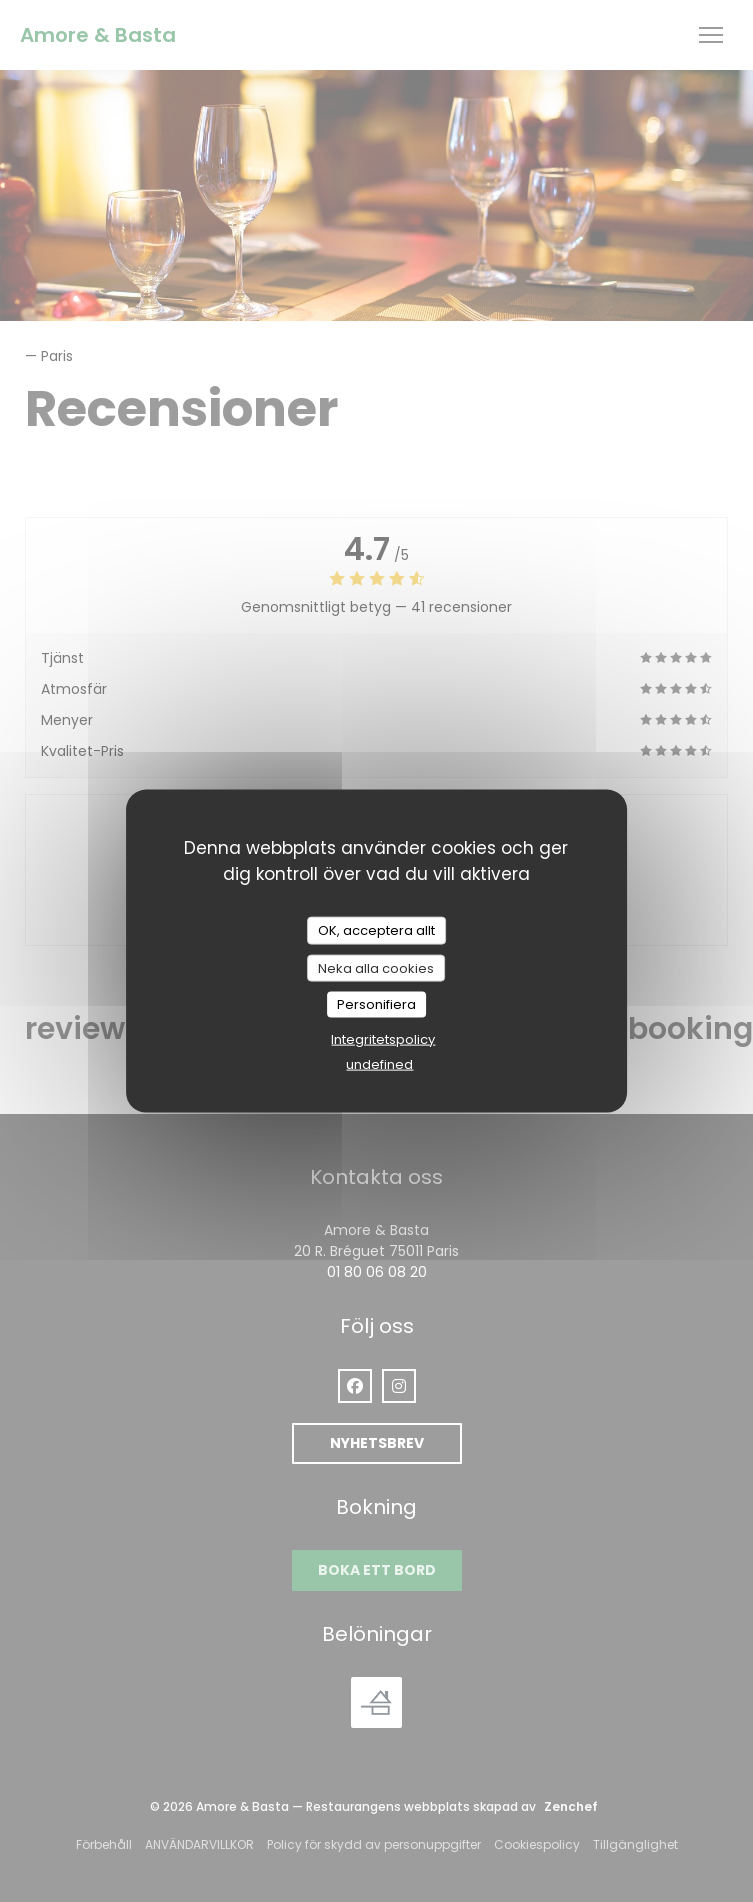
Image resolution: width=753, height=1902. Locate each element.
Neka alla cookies (376, 967)
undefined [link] (379, 1063)
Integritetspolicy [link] (383, 1038)
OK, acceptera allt (376, 930)
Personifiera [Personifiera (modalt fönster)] (376, 1004)
